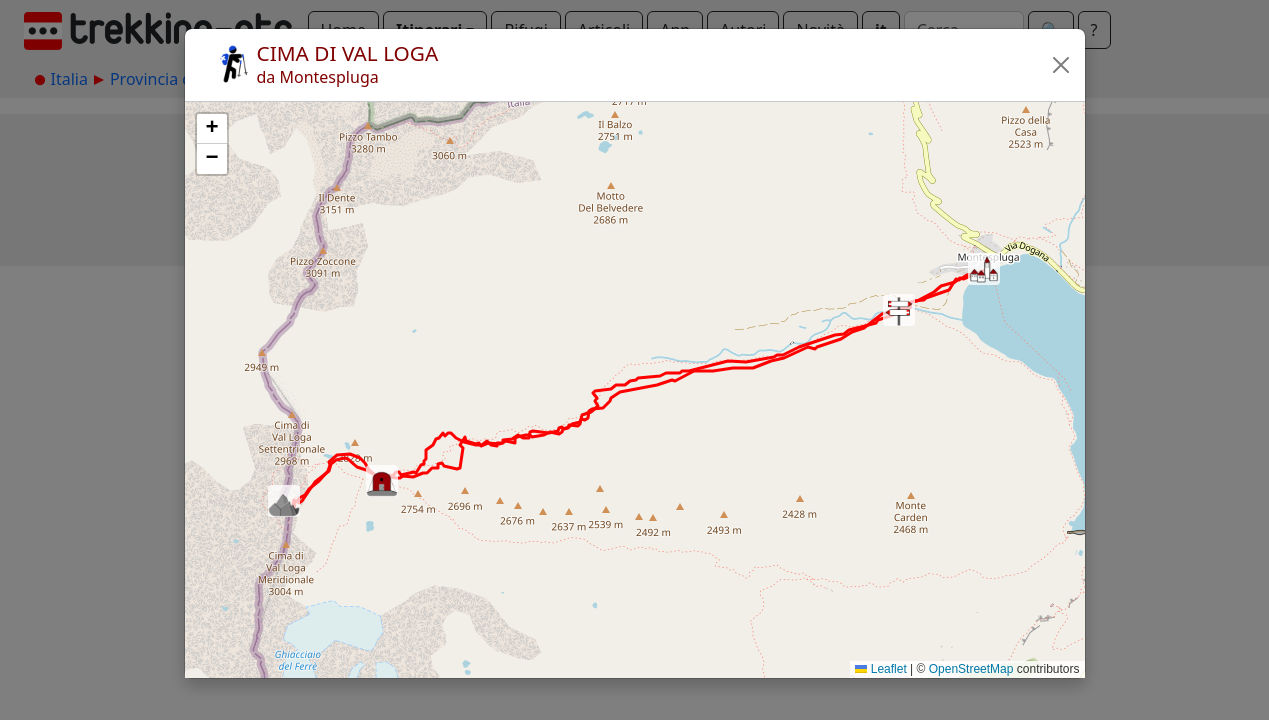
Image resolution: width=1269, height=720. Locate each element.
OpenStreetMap (971, 669)
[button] (1061, 65)
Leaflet (880, 669)
